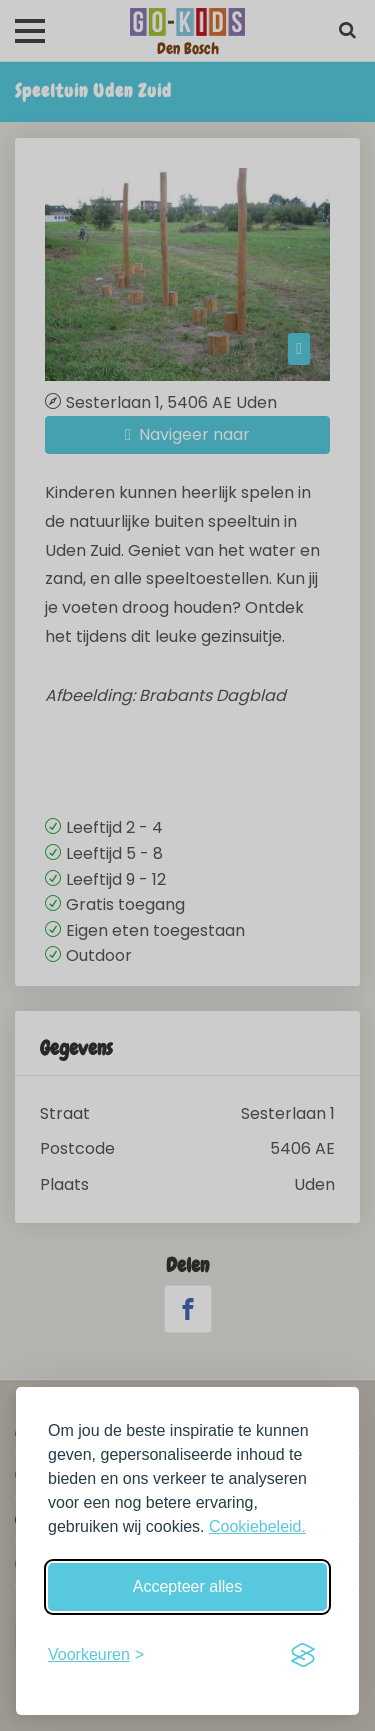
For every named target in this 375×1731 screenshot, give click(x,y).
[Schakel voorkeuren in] (96, 1655)
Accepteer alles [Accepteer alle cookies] (187, 1586)
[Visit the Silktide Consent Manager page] (303, 1655)
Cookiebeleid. (257, 1526)
